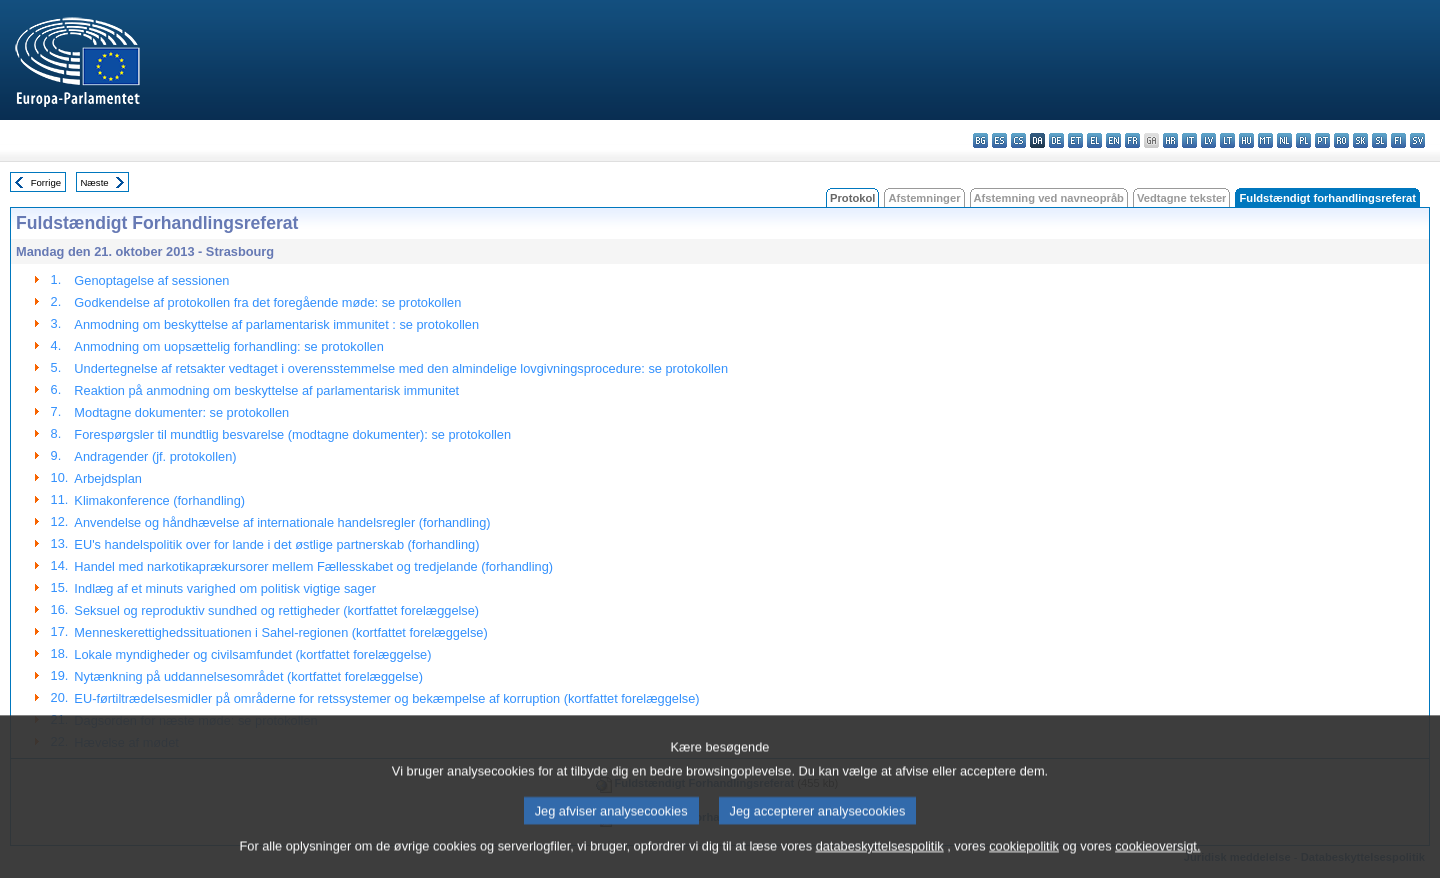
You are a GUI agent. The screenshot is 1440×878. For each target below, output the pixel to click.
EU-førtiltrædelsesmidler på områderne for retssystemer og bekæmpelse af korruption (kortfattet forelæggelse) (386, 698)
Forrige (46, 182)
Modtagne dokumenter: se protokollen (181, 412)
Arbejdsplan (108, 478)
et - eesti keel (1075, 140)
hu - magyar (1246, 140)
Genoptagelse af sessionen (151, 280)
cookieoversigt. (1157, 863)
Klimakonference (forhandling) (159, 500)
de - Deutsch (1056, 140)
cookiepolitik (1024, 863)
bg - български (980, 140)
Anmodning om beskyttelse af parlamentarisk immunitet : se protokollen (276, 324)
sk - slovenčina (1360, 140)
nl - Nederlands (1284, 140)
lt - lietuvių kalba (1227, 140)
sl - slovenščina (1379, 140)
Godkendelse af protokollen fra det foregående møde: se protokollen (267, 302)
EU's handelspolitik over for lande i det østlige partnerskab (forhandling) (276, 544)
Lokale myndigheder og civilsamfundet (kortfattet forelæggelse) (252, 654)
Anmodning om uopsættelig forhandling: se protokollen (228, 346)
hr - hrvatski (1170, 140)
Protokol (852, 198)
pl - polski (1303, 140)
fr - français (1132, 140)
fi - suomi (1398, 140)
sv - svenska (1417, 140)
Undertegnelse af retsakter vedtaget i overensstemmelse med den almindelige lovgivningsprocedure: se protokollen (401, 368)
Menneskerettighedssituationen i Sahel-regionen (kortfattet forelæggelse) (280, 632)
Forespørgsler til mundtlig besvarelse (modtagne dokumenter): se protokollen (292, 434)
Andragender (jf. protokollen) (155, 456)
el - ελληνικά (1094, 140)
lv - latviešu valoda (1208, 140)
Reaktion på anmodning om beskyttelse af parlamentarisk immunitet (266, 390)
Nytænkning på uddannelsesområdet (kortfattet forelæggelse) (248, 676)
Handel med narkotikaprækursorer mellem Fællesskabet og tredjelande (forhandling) (313, 566)
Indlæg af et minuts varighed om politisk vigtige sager (225, 588)
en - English (1113, 140)
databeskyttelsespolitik (880, 863)
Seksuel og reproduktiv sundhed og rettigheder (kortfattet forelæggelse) (276, 610)
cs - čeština (1018, 140)
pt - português (1322, 140)
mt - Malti (1265, 140)
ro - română (1341, 140)
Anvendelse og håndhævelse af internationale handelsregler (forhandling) (282, 522)
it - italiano (1189, 140)
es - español (999, 140)
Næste (94, 182)
